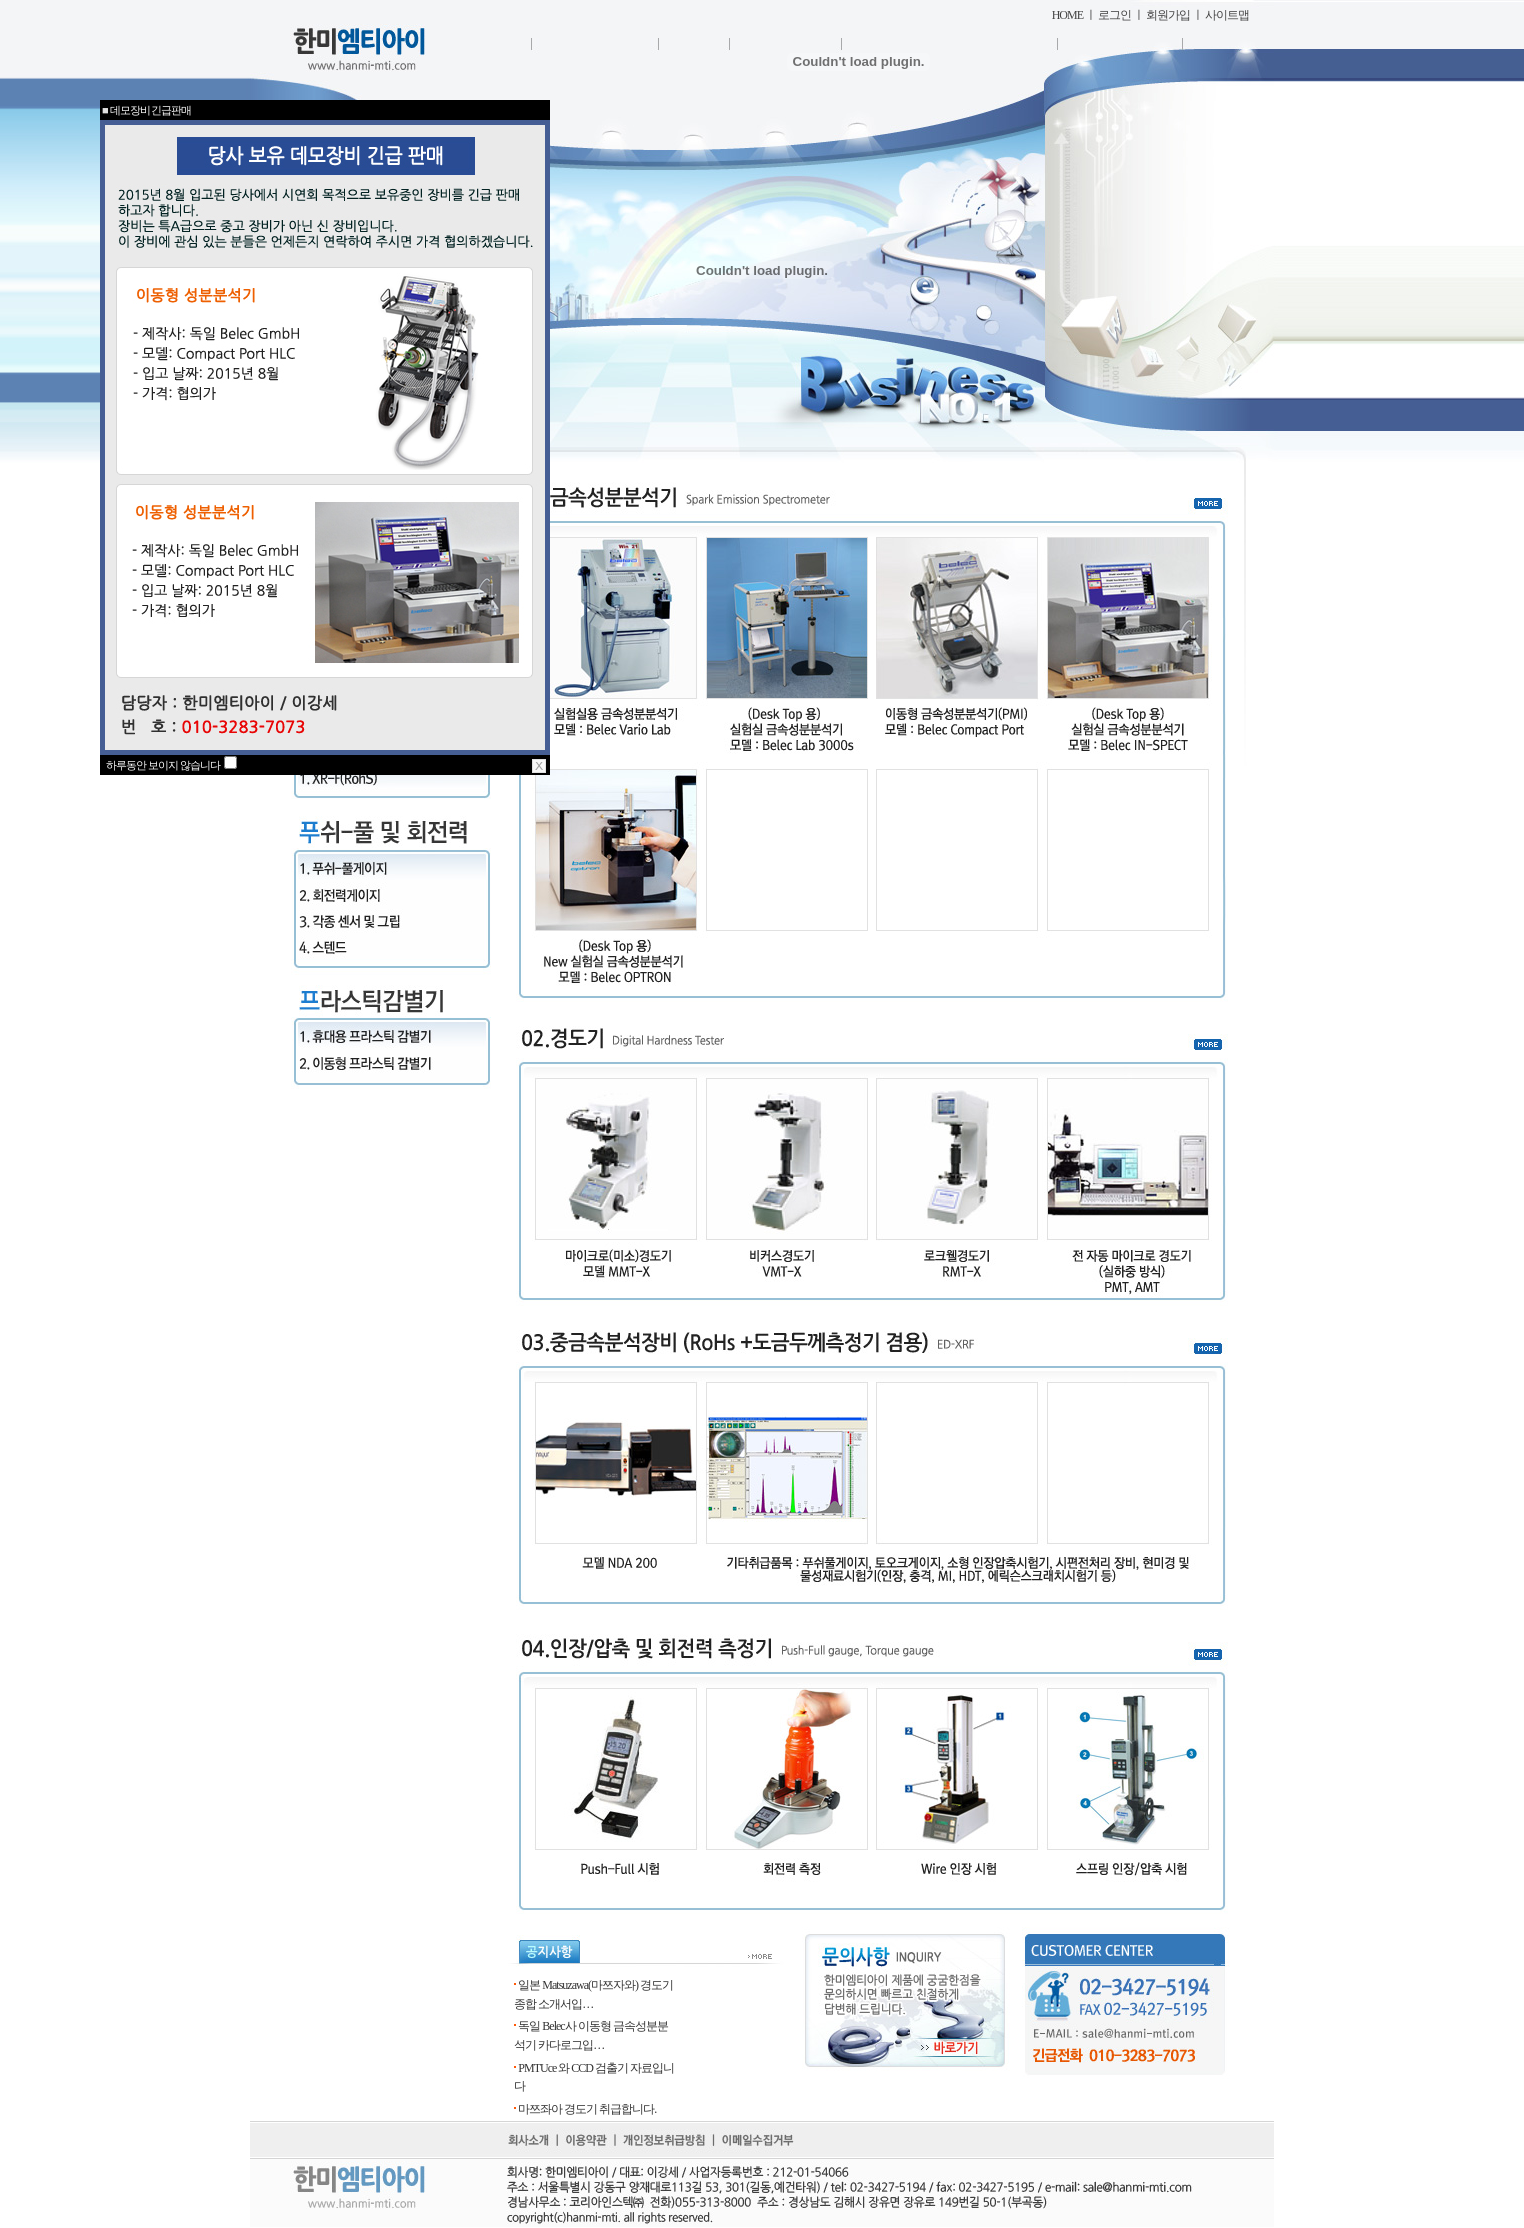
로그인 (1114, 15)
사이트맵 (1227, 15)
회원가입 (1168, 15)
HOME (1067, 15)
